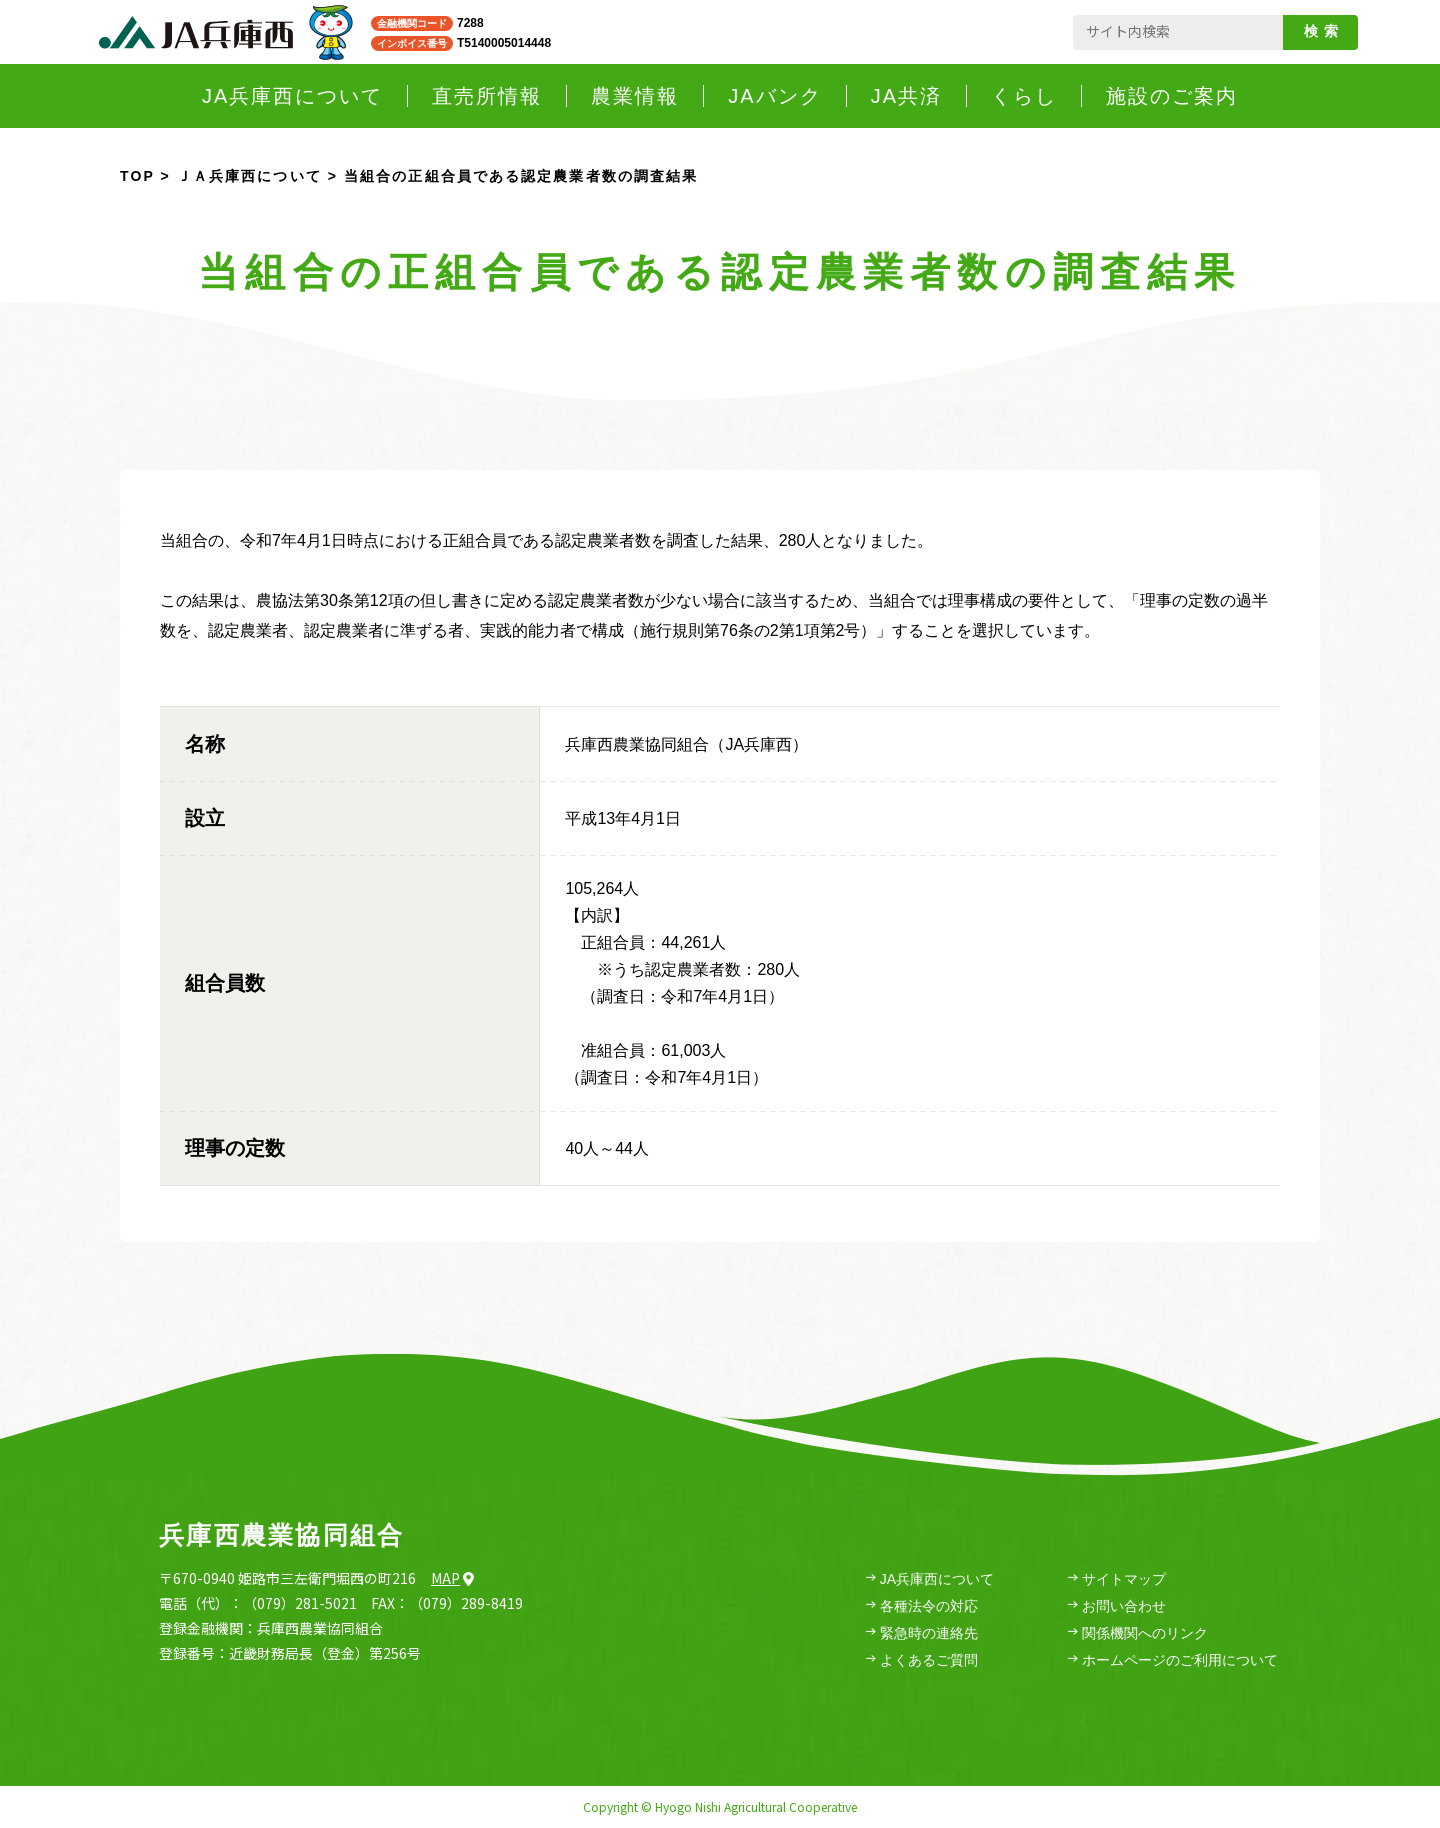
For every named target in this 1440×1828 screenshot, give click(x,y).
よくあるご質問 (922, 1660)
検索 (1324, 31)
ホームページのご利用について (1173, 1660)
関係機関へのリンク (1138, 1633)
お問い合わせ (1117, 1606)
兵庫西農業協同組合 (281, 1535)
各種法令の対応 (922, 1606)
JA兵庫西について (930, 1579)
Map (452, 1578)
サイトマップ (1117, 1579)
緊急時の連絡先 (922, 1633)
